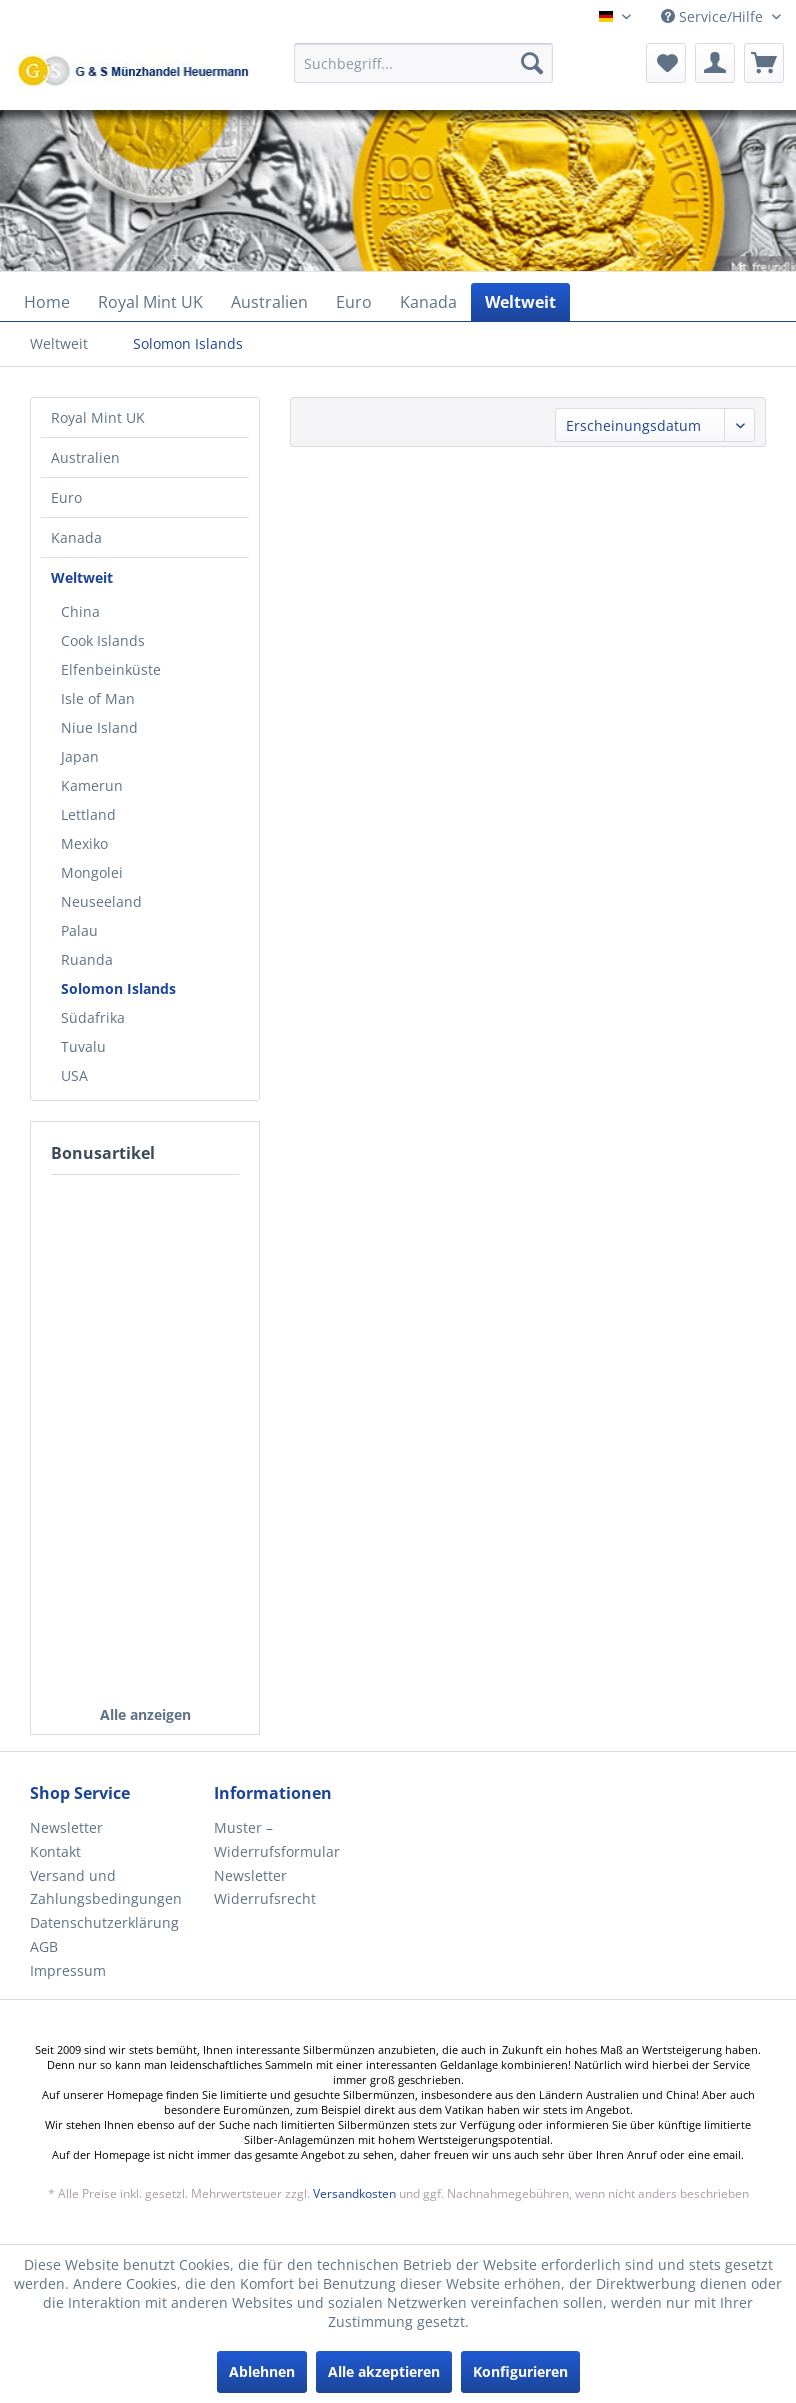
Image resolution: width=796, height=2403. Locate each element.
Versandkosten (354, 2193)
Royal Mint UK (98, 417)
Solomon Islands (118, 988)
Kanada (76, 537)
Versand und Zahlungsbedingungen (106, 1887)
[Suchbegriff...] (423, 63)
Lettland (88, 814)
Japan (80, 756)
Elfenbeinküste (111, 669)
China (80, 611)
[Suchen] (532, 63)
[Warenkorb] (764, 63)
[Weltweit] (520, 302)
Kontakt (55, 1851)
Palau (79, 930)
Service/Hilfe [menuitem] (714, 16)
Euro (66, 497)
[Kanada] (428, 302)
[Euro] (354, 302)
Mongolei (92, 872)
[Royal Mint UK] (150, 302)
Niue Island (99, 727)
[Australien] (269, 302)
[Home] (47, 302)
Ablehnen (262, 2371)
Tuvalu (83, 1046)
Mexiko (84, 843)
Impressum (68, 1970)
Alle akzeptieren (384, 2371)
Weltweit (82, 577)
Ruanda (87, 959)
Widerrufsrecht (265, 1898)
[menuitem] (423, 72)
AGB (44, 1946)
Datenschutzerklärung (104, 1922)
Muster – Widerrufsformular (277, 1839)
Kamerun (92, 785)
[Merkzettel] (666, 63)
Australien (85, 457)
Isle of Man (98, 698)
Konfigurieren (520, 2371)
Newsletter (66, 1827)
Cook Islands (103, 640)
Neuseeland (101, 901)
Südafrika (93, 1017)
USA (74, 1075)
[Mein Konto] (715, 63)
